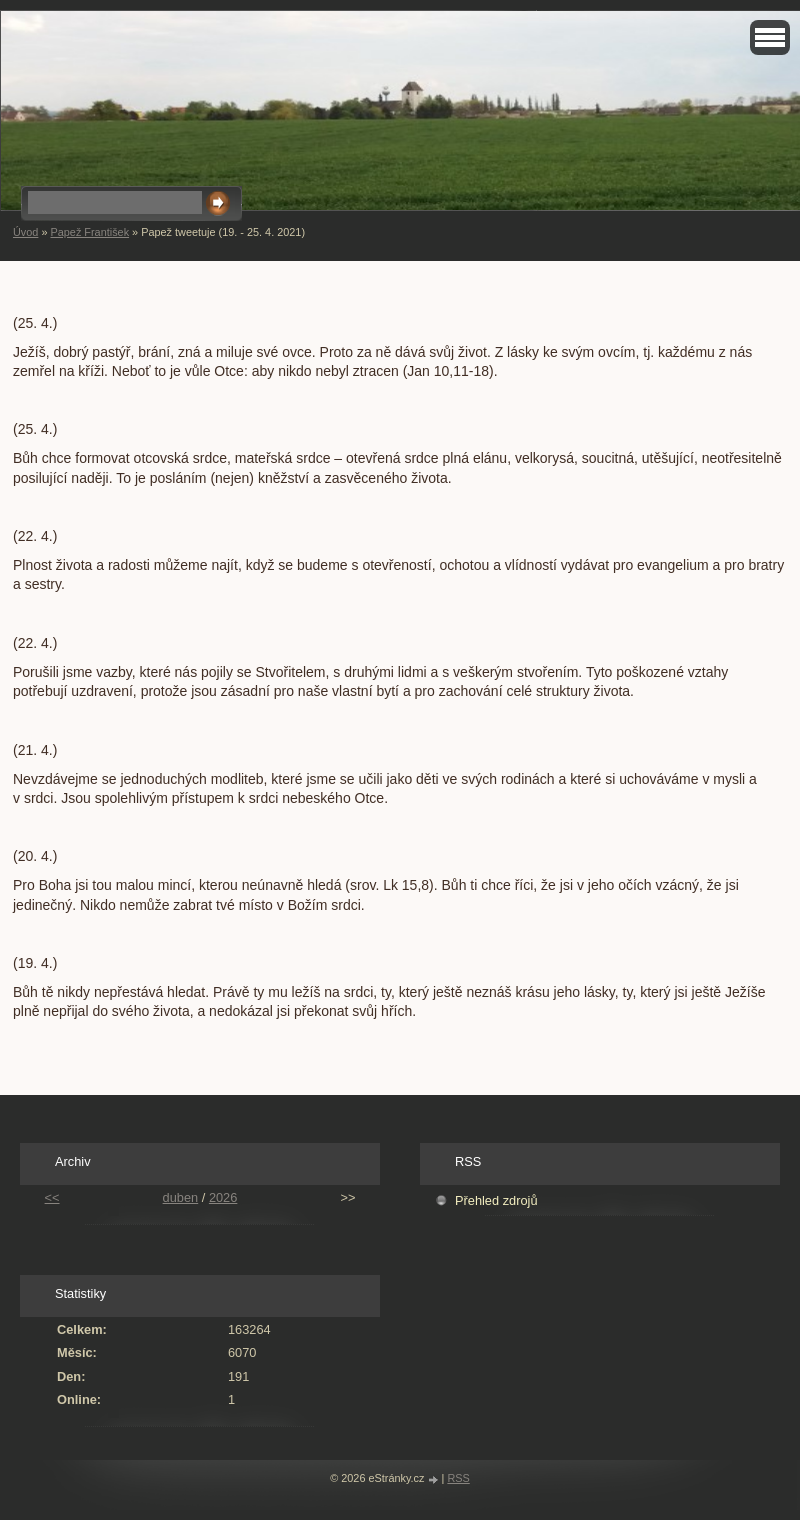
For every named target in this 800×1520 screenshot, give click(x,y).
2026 (223, 1197)
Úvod (25, 232)
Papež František (89, 232)
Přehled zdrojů (496, 1200)
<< (52, 1197)
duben (181, 1197)
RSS (458, 1478)
